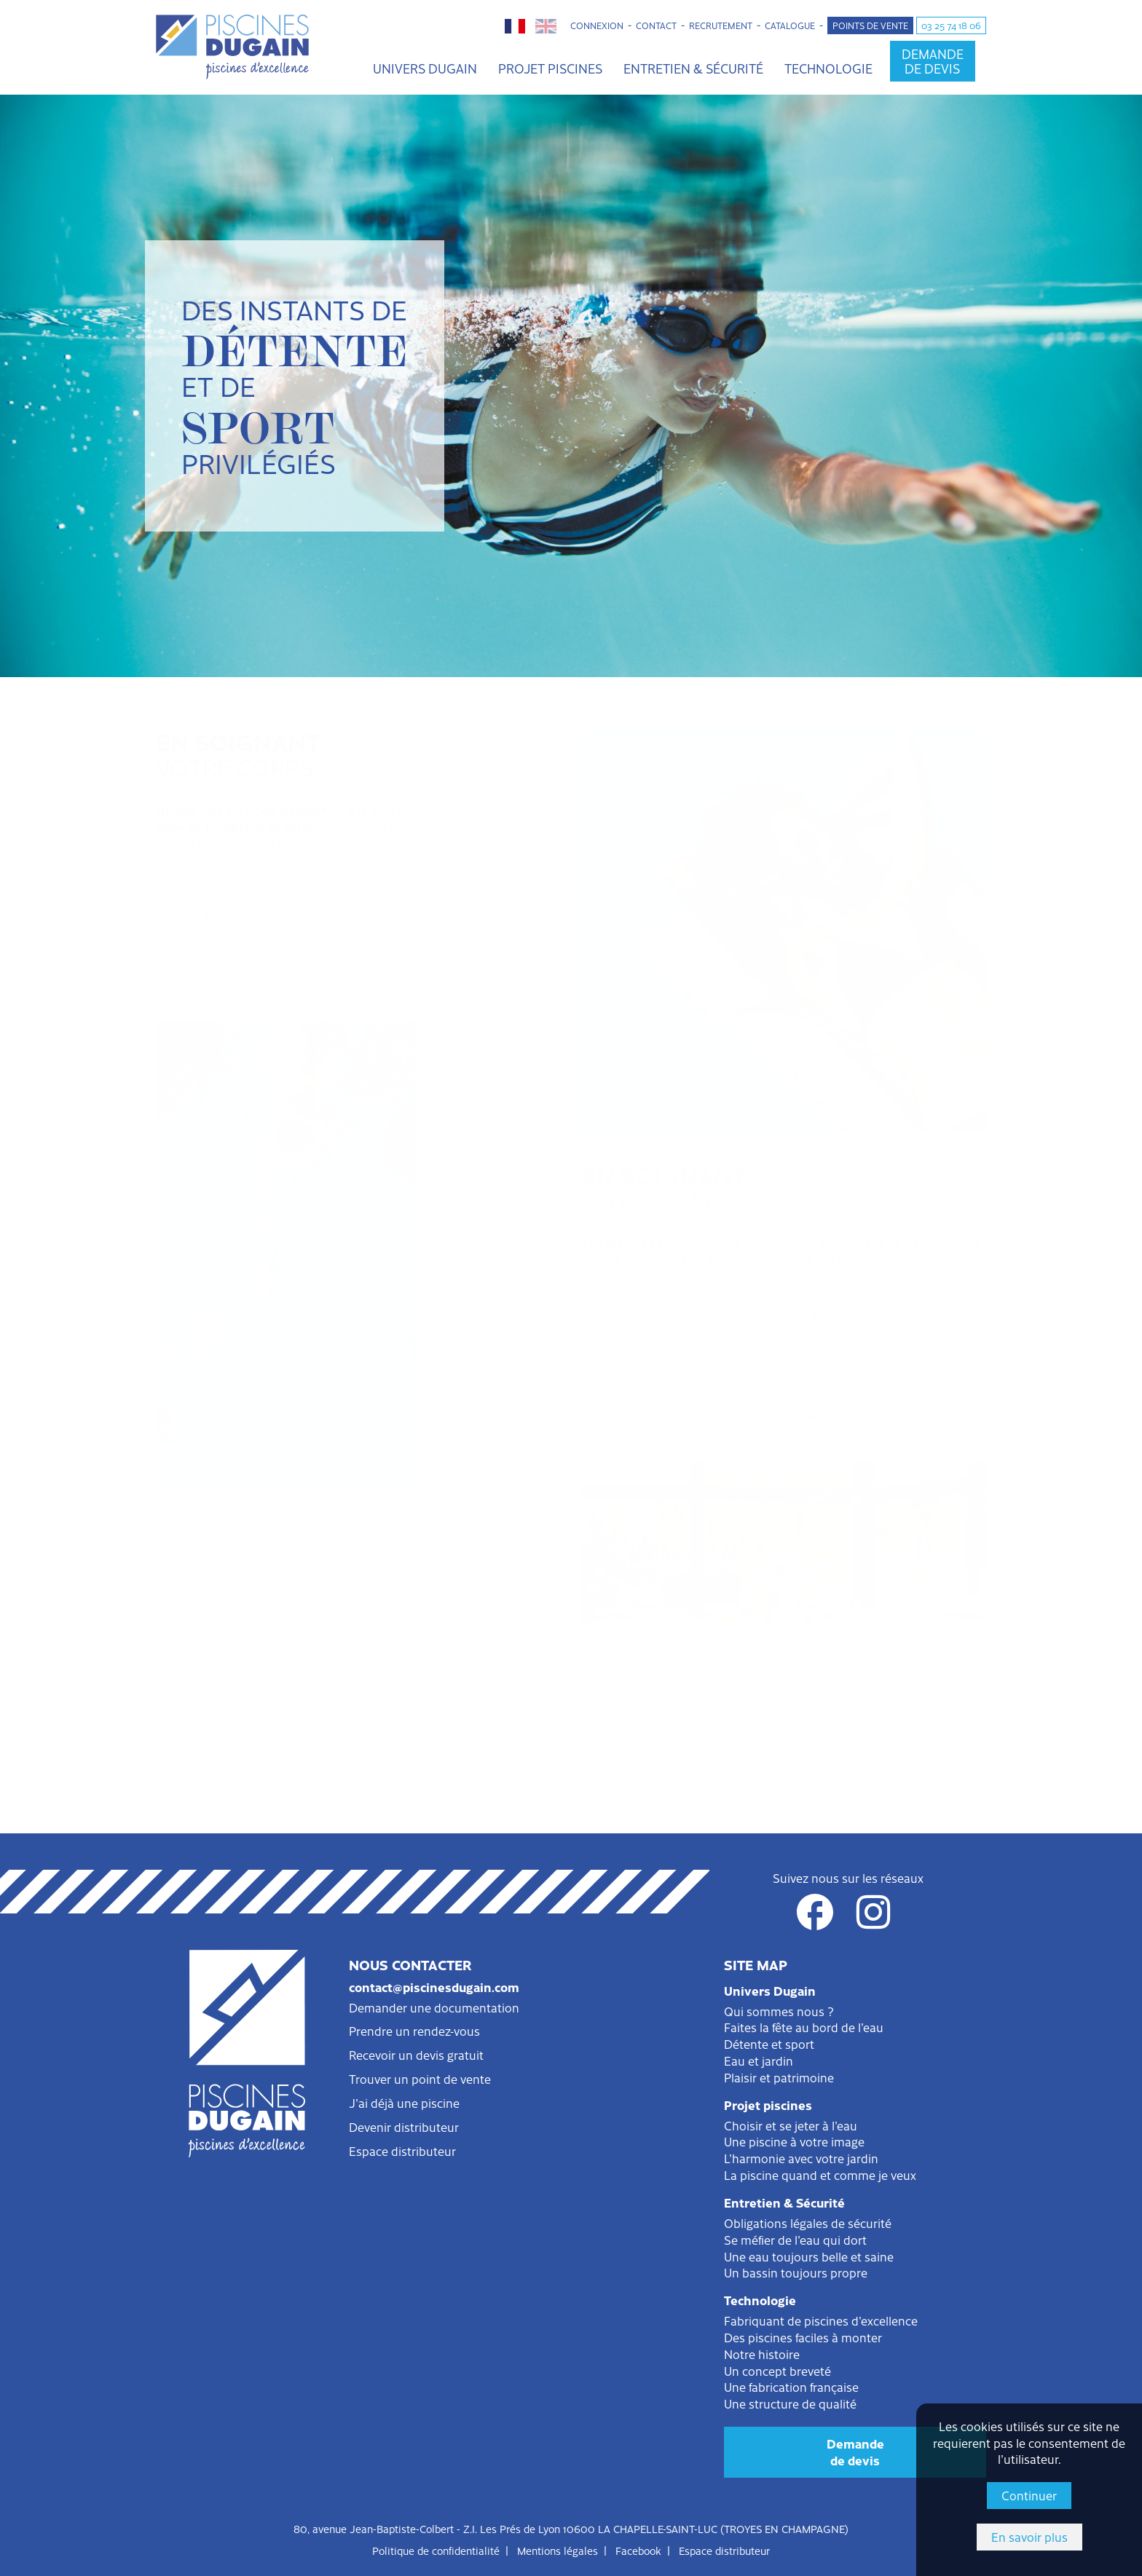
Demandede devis (855, 2452)
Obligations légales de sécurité (807, 2223)
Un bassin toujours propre (795, 2272)
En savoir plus (1029, 2537)
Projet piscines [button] (550, 68)
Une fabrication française (791, 2387)
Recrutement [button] (720, 25)
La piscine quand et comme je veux (820, 2175)
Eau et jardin (758, 2060)
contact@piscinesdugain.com (434, 1987)
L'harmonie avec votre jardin (801, 2158)
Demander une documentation (434, 2007)
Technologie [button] (828, 68)
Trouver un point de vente (420, 2079)
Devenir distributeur (404, 2127)
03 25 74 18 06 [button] (951, 25)
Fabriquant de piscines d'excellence (821, 2320)
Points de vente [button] (870, 25)
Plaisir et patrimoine (779, 2077)
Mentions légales (557, 2550)
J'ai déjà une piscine (404, 2103)
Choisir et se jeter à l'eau (790, 2125)
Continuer (1029, 2495)
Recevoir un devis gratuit (416, 2055)
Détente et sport (769, 2044)
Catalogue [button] (790, 25)
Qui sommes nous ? (779, 2011)
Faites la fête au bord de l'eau (803, 2027)
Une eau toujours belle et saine (809, 2256)
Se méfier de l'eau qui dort (795, 2240)
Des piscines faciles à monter (803, 2337)
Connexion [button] (596, 25)
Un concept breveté (777, 2371)
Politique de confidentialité (436, 2550)
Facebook (638, 2550)
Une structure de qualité (790, 2403)
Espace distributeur (402, 2151)
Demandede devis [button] (933, 60)
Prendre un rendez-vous (414, 2031)
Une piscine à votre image (794, 2141)
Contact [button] (656, 25)
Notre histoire (762, 2354)
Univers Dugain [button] (425, 68)
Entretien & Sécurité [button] (693, 68)
